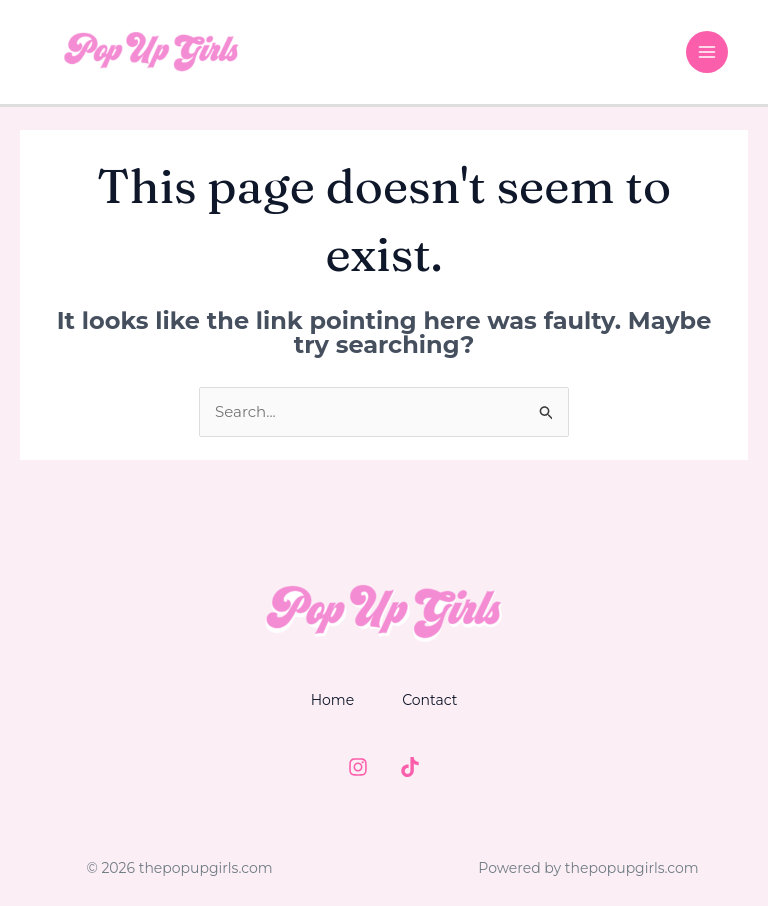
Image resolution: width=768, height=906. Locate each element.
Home (332, 700)
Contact (429, 700)
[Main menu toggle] (707, 52)
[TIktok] (410, 767)
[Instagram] (358, 767)
